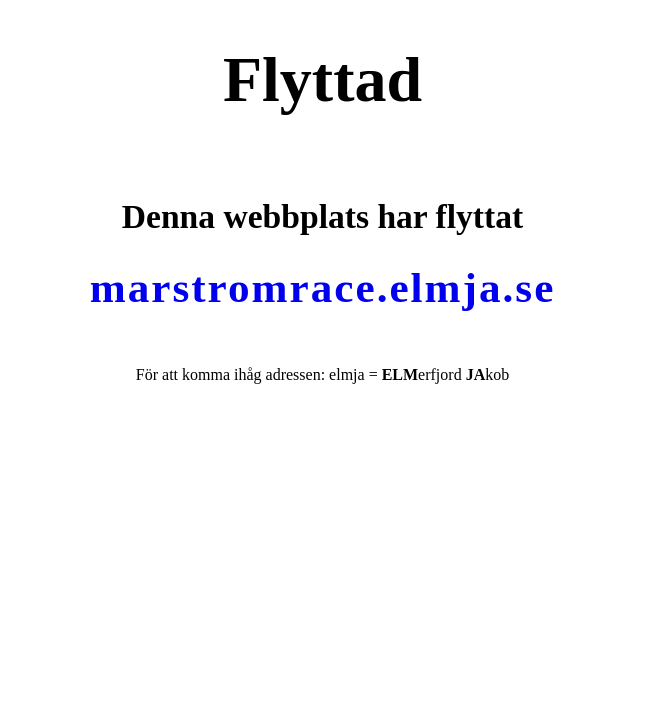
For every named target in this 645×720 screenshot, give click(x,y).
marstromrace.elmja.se (323, 287)
